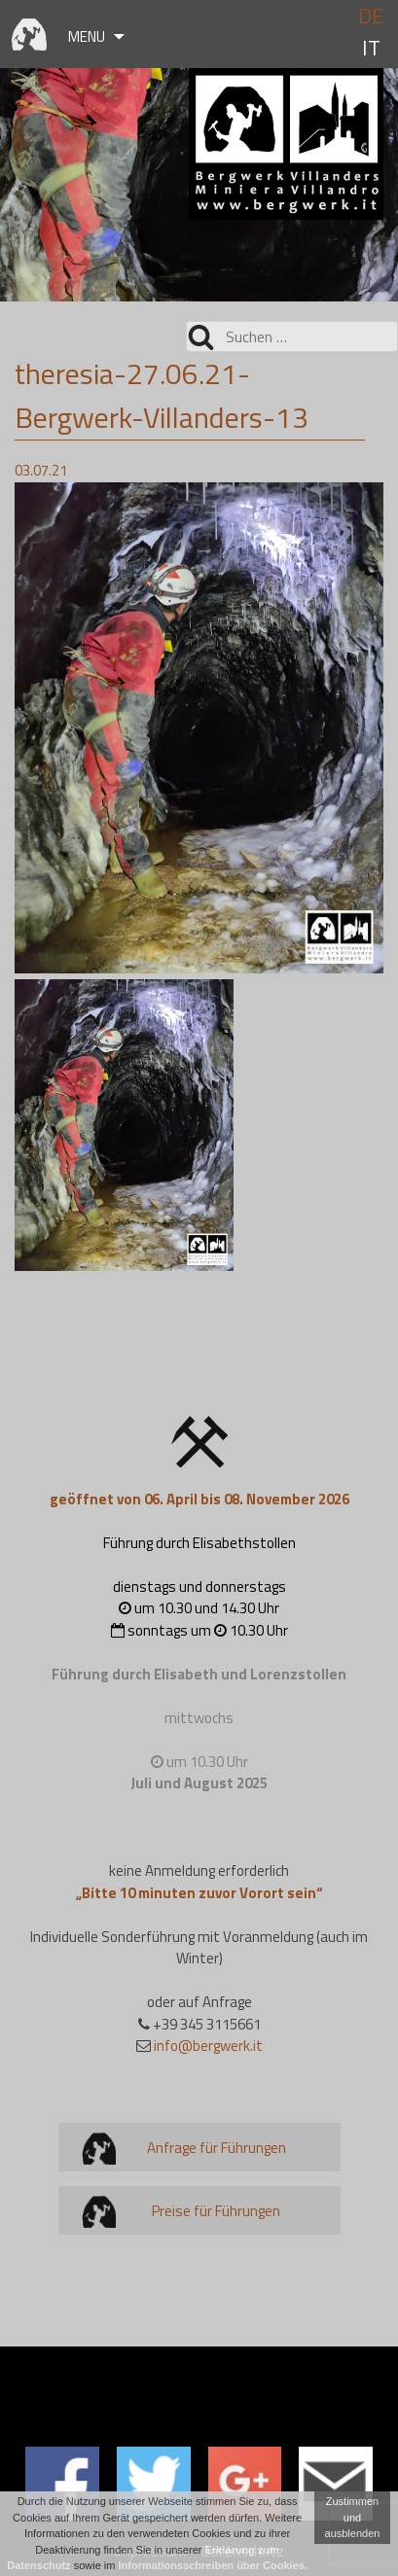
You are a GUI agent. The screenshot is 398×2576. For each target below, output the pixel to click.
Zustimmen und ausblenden (352, 2517)
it (371, 48)
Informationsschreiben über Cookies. (213, 2565)
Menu (86, 36)
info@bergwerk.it (208, 2045)
